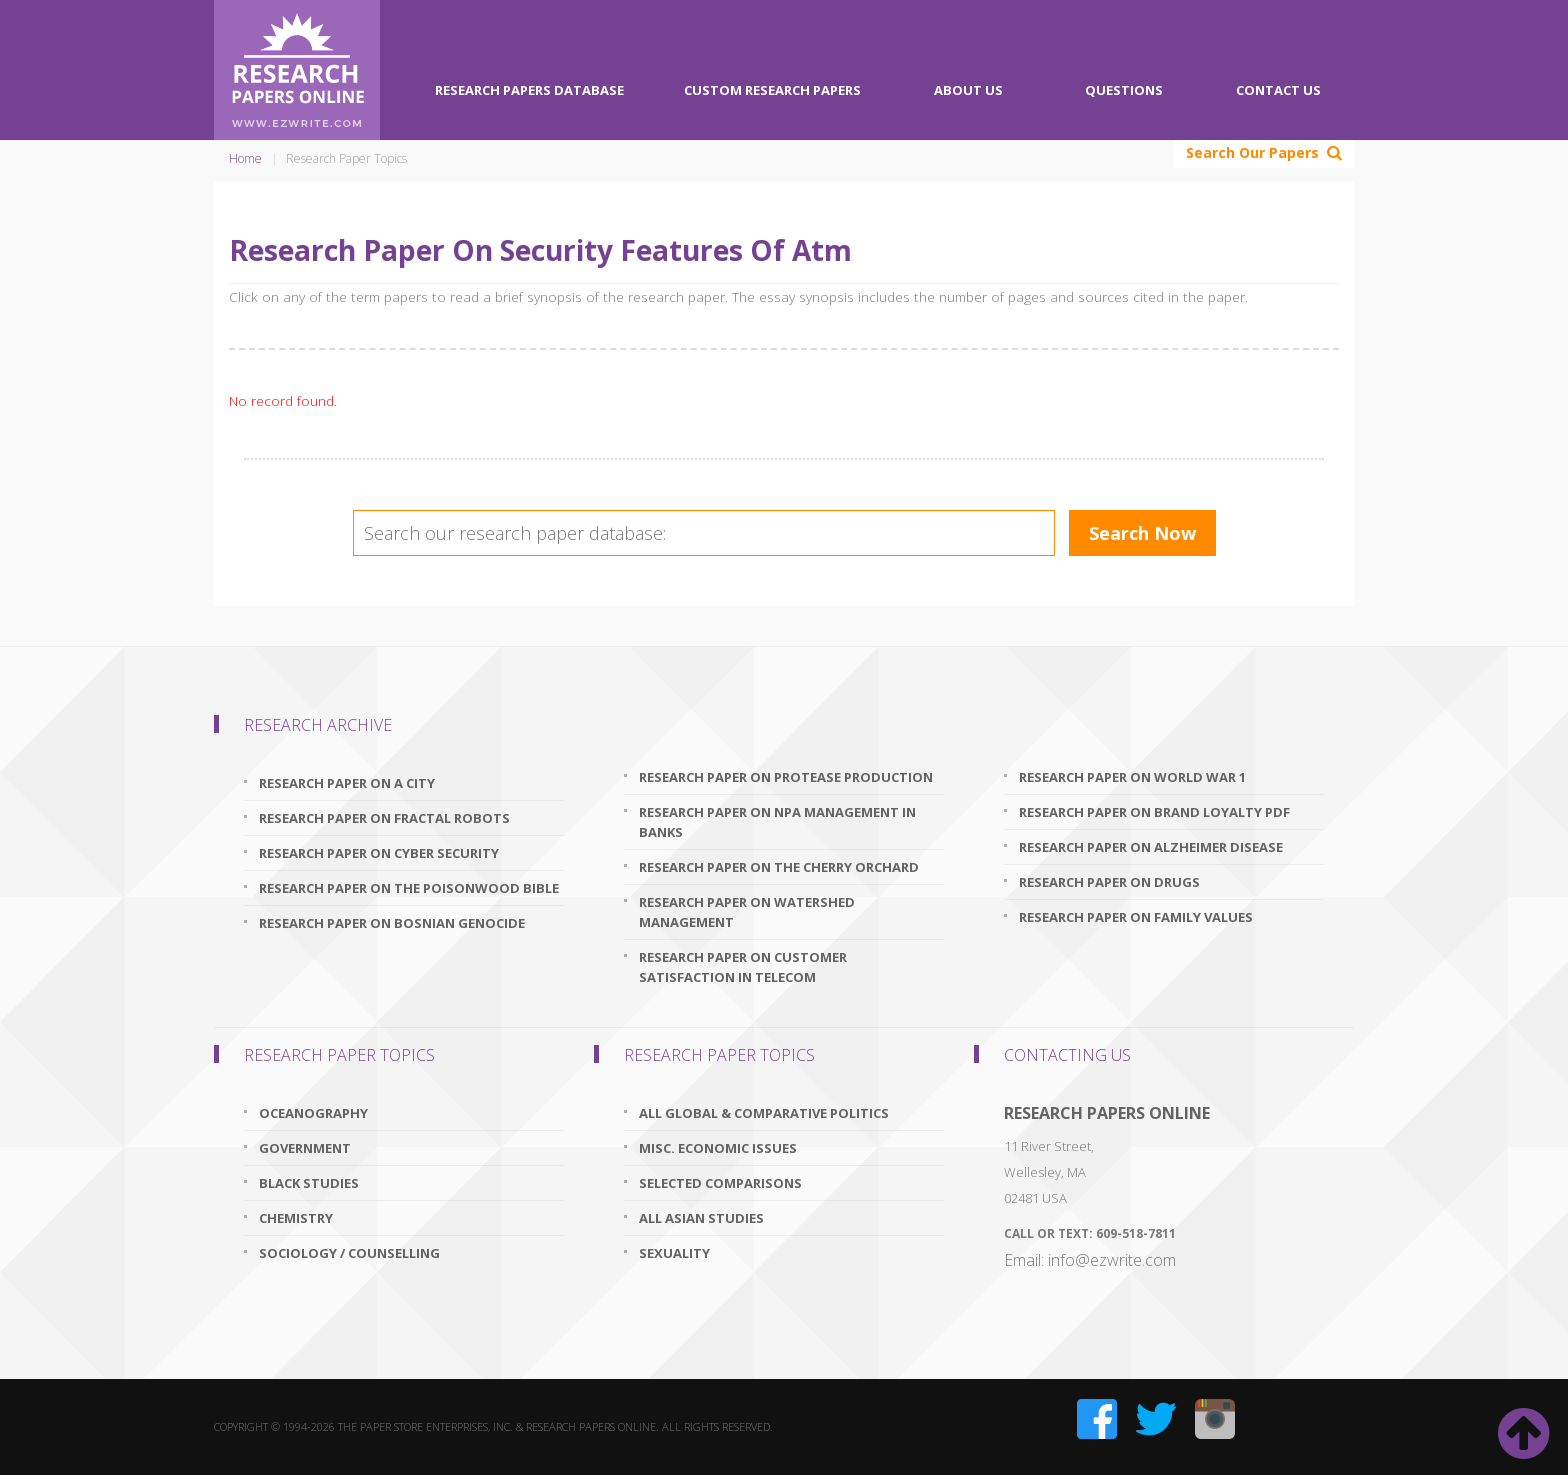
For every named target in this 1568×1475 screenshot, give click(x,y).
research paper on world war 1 (1132, 777)
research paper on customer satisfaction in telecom (743, 967)
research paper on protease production (786, 777)
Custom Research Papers (772, 90)
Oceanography (313, 1113)
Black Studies (309, 1183)
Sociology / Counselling (349, 1253)
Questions (1124, 90)
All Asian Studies (701, 1218)
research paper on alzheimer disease (1151, 847)
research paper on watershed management (747, 912)
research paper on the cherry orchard (779, 867)
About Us (968, 90)
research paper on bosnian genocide (392, 923)
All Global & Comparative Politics (764, 1113)
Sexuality (674, 1253)
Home (245, 158)
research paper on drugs (1109, 882)
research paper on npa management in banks (777, 822)
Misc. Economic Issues (718, 1148)
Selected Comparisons (720, 1183)
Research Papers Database (529, 90)
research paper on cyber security (379, 853)
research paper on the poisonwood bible (409, 888)
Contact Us (1278, 90)
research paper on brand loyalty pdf (1154, 812)
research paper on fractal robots (384, 818)
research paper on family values (1136, 917)
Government (305, 1148)
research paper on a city (347, 783)
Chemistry (296, 1218)
